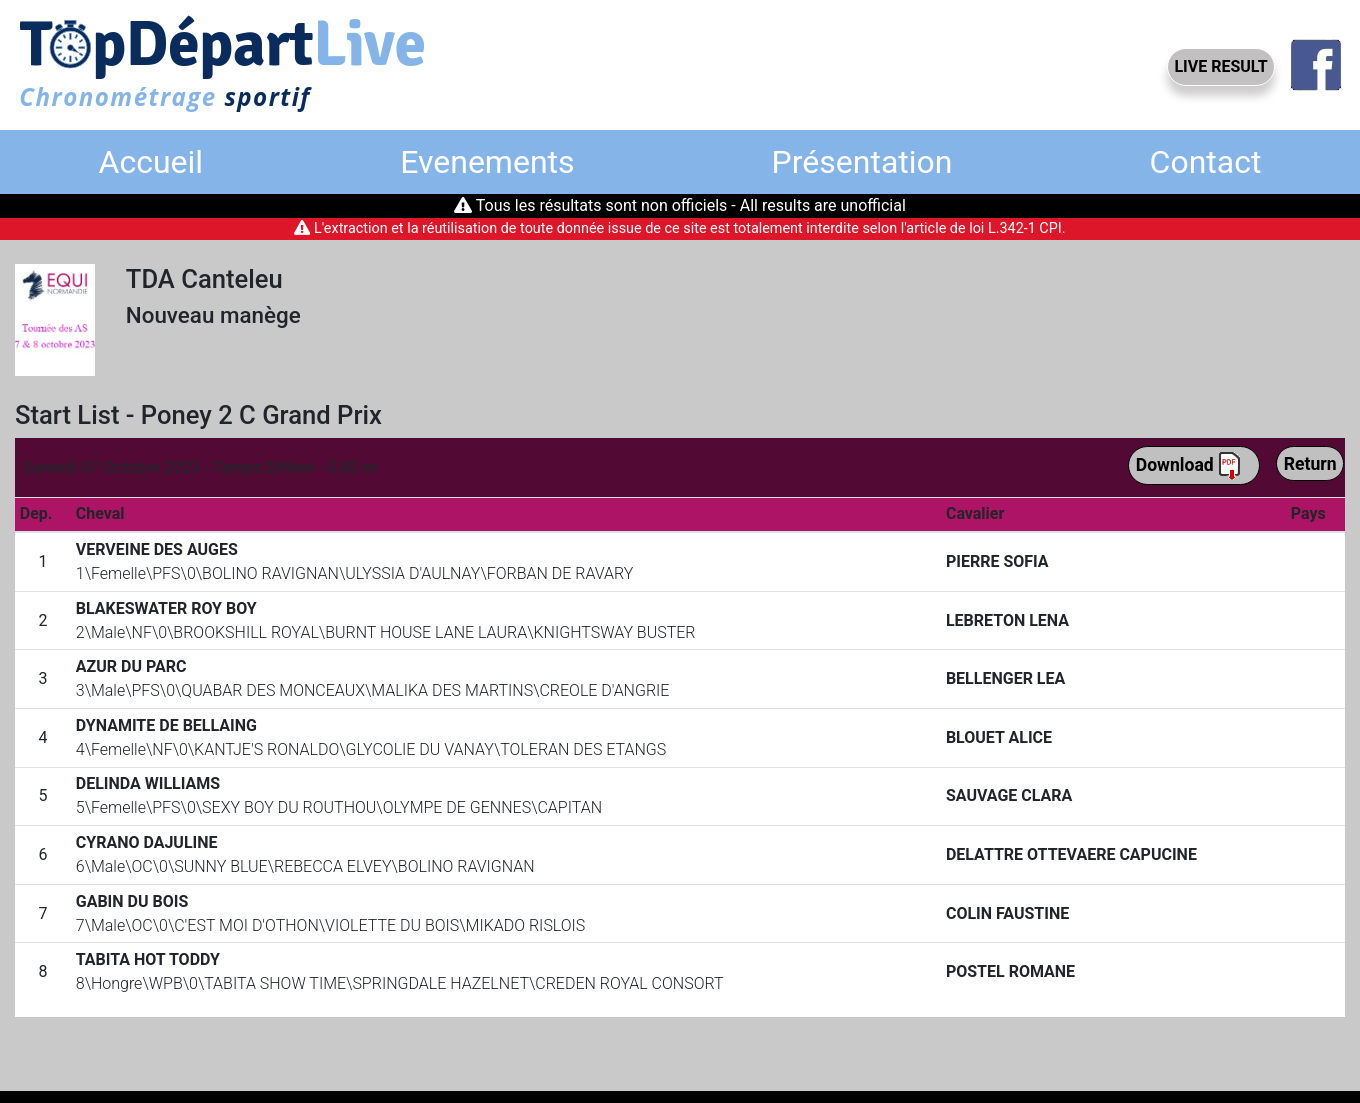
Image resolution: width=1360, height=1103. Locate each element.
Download (1189, 466)
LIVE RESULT (1220, 66)
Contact (1206, 162)
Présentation (862, 162)
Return (1310, 464)
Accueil (151, 162)
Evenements (487, 162)
